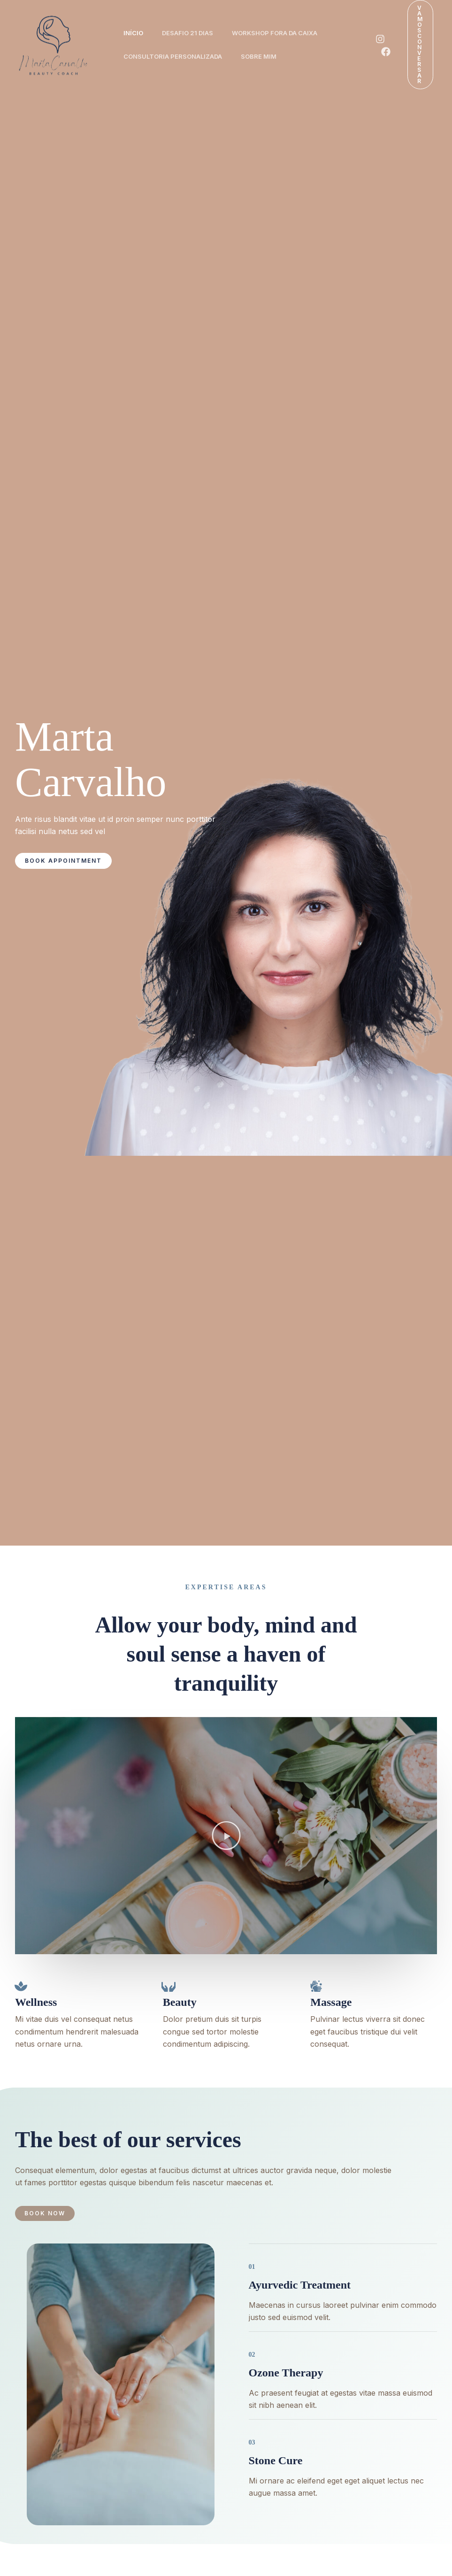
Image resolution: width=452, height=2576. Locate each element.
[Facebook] (386, 51)
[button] (420, 44)
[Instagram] (380, 39)
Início (135, 33)
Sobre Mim (264, 56)
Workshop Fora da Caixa (284, 33)
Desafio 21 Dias (193, 33)
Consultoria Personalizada (174, 56)
